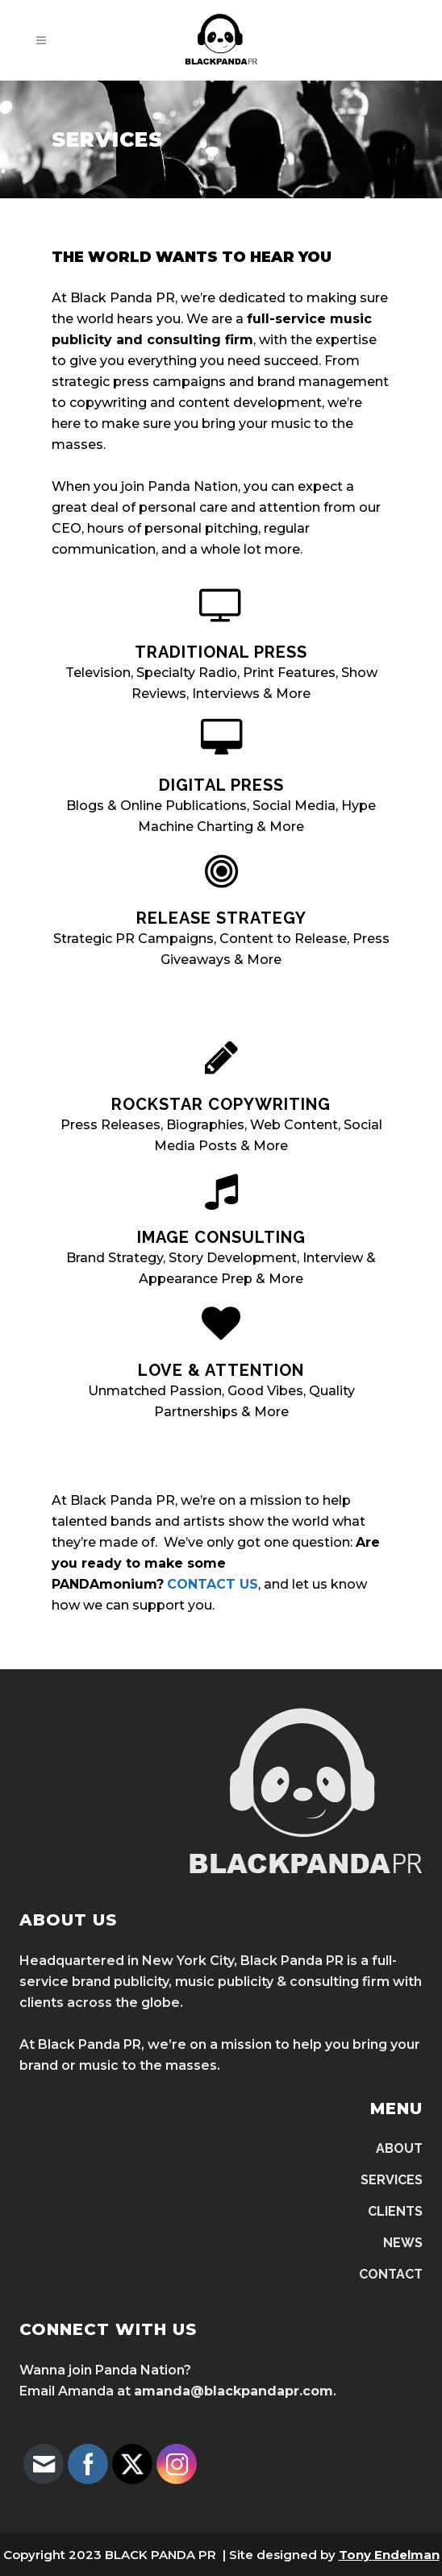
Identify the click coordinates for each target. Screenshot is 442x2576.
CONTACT (391, 2274)
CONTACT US (212, 1584)
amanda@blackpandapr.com (233, 2391)
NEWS (403, 2242)
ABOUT (399, 2148)
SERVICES (392, 2180)
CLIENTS (395, 2211)
